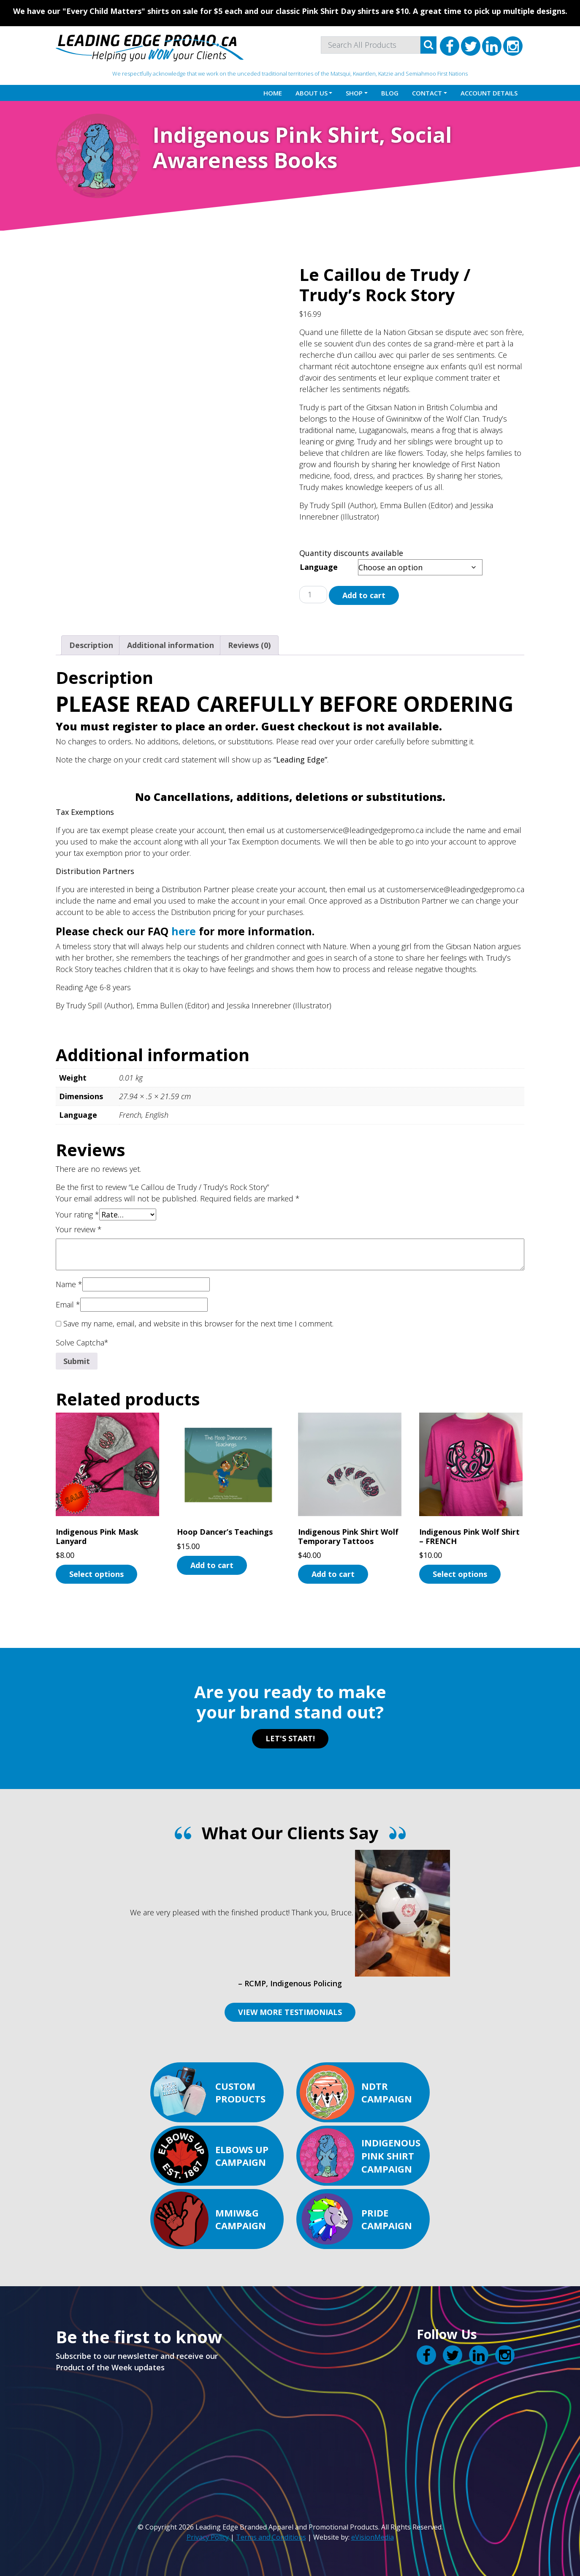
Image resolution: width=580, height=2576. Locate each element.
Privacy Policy (208, 2537)
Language (319, 567)
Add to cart (363, 595)
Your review (79, 1229)
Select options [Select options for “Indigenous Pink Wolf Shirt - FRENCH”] (460, 1574)
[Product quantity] (313, 594)
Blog (389, 93)
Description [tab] (91, 645)
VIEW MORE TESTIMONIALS (290, 2012)
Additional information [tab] (170, 645)
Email (68, 1304)
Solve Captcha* (82, 1342)
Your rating (77, 1214)
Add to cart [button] (211, 1565)
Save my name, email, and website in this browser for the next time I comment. (198, 1323)
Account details (489, 93)
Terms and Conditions (271, 2537)
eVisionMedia (372, 2537)
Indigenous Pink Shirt (266, 134)
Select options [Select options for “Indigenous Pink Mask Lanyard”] (96, 1574)
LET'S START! (290, 1738)
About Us (311, 93)
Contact (427, 93)
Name (69, 1284)
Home (272, 93)
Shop (354, 93)
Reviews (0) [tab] (249, 645)
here (183, 931)
